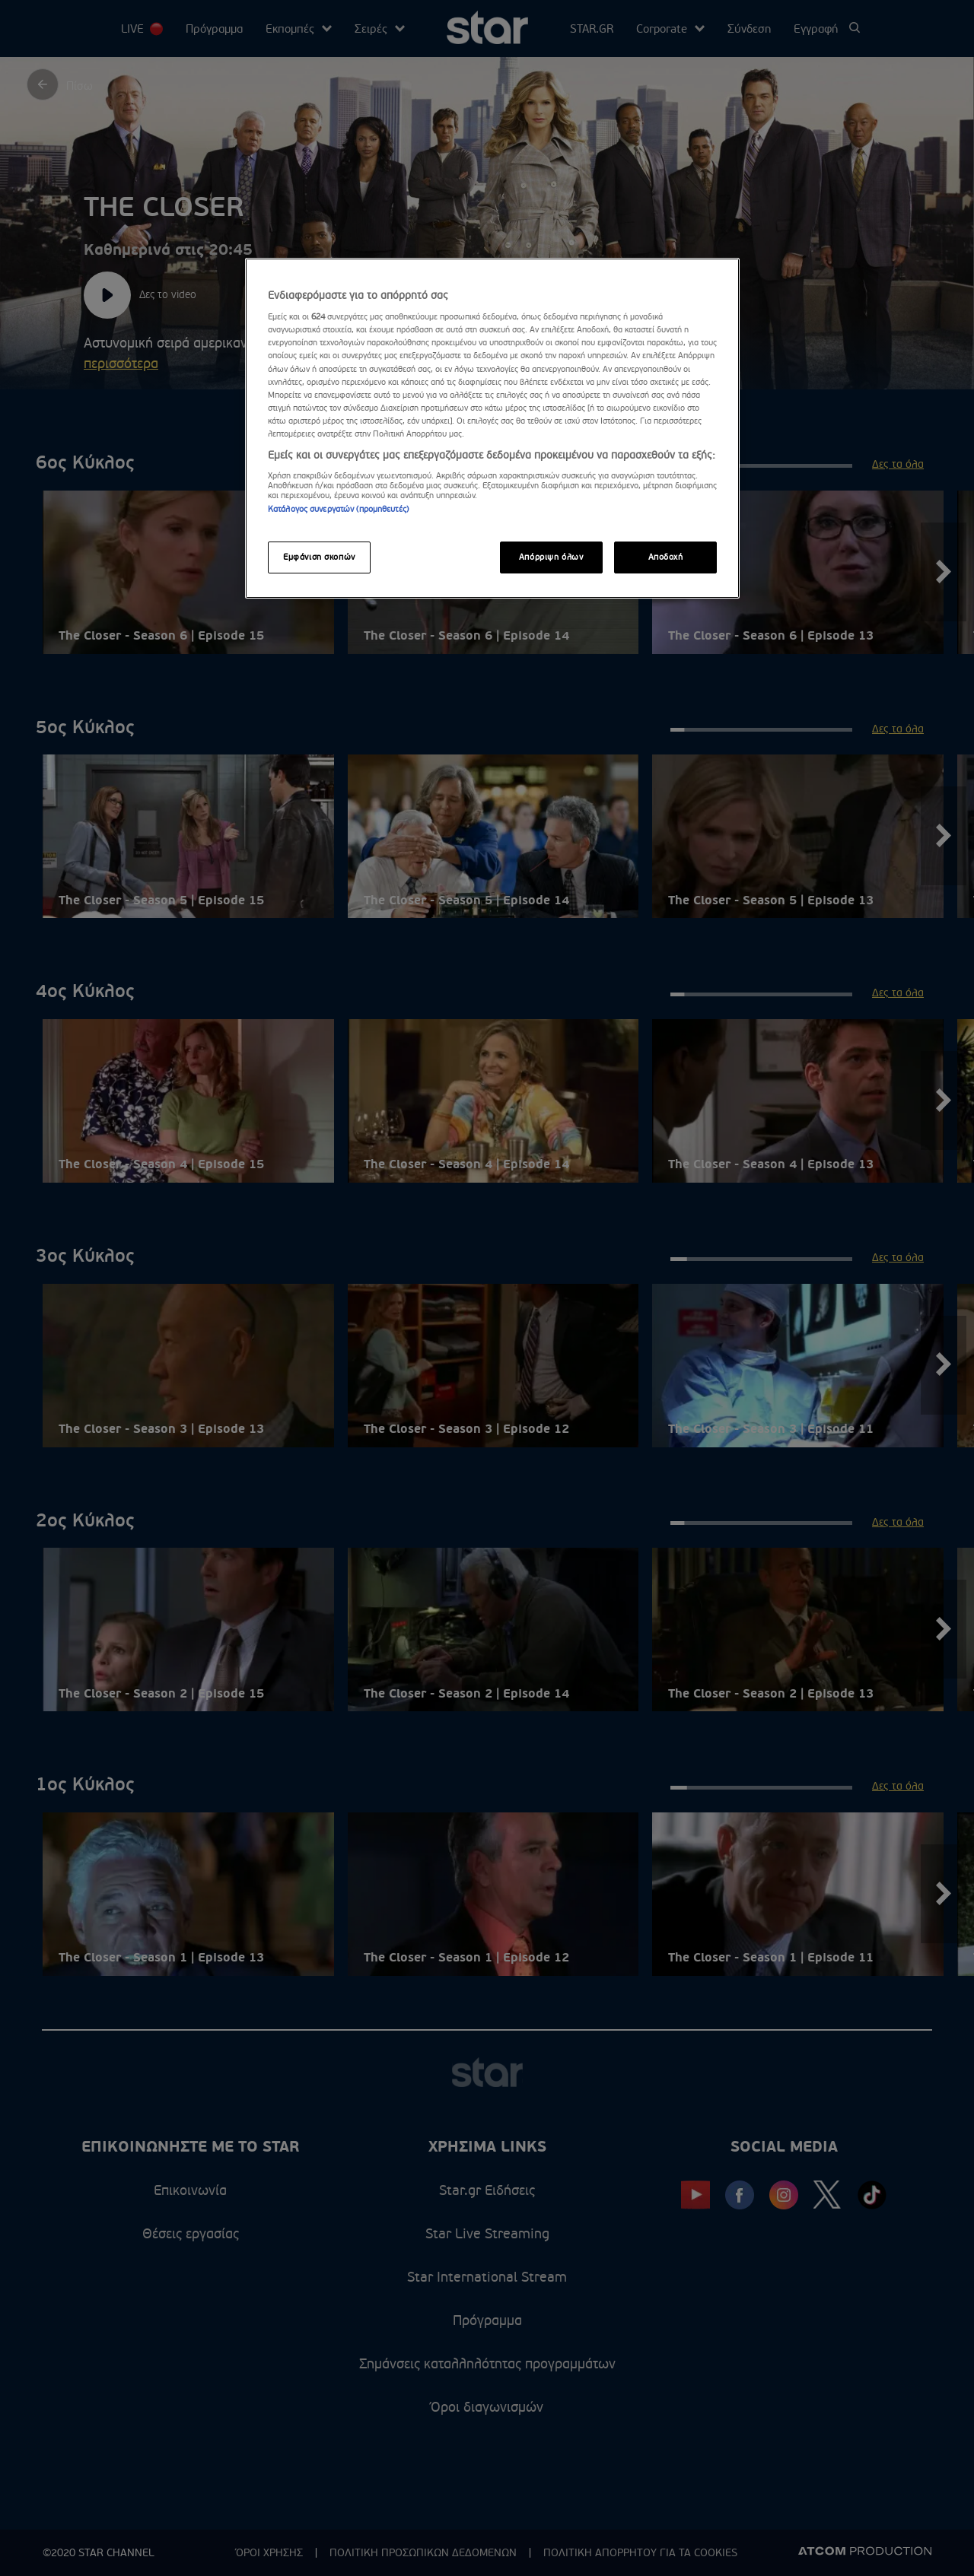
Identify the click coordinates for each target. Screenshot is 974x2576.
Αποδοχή (665, 557)
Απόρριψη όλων (551, 557)
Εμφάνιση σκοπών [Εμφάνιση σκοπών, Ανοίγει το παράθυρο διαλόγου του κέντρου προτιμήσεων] (319, 557)
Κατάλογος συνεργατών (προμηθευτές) (338, 509)
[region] (492, 428)
